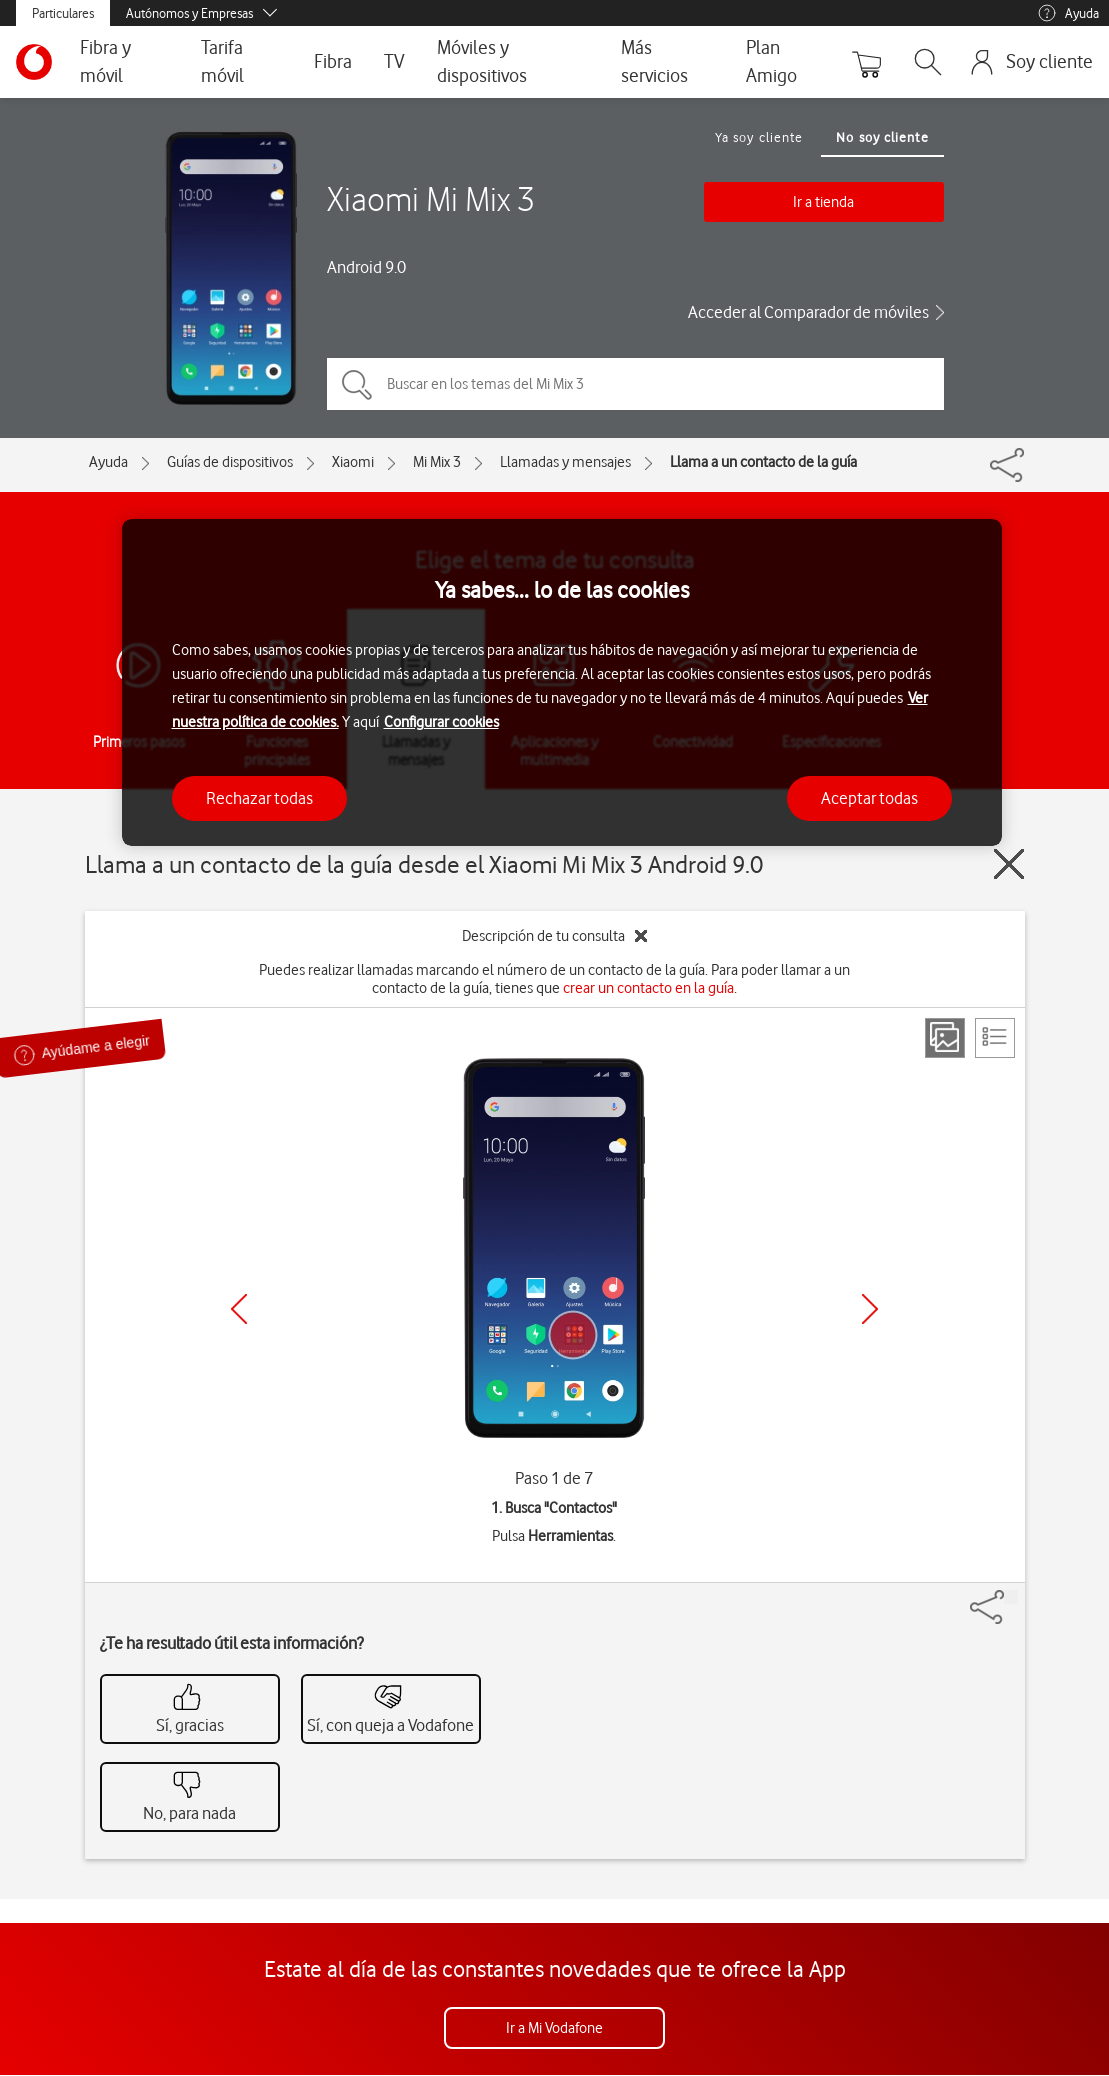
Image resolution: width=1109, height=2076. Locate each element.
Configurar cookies (441, 722)
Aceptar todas (869, 798)
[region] (562, 682)
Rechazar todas (259, 798)
